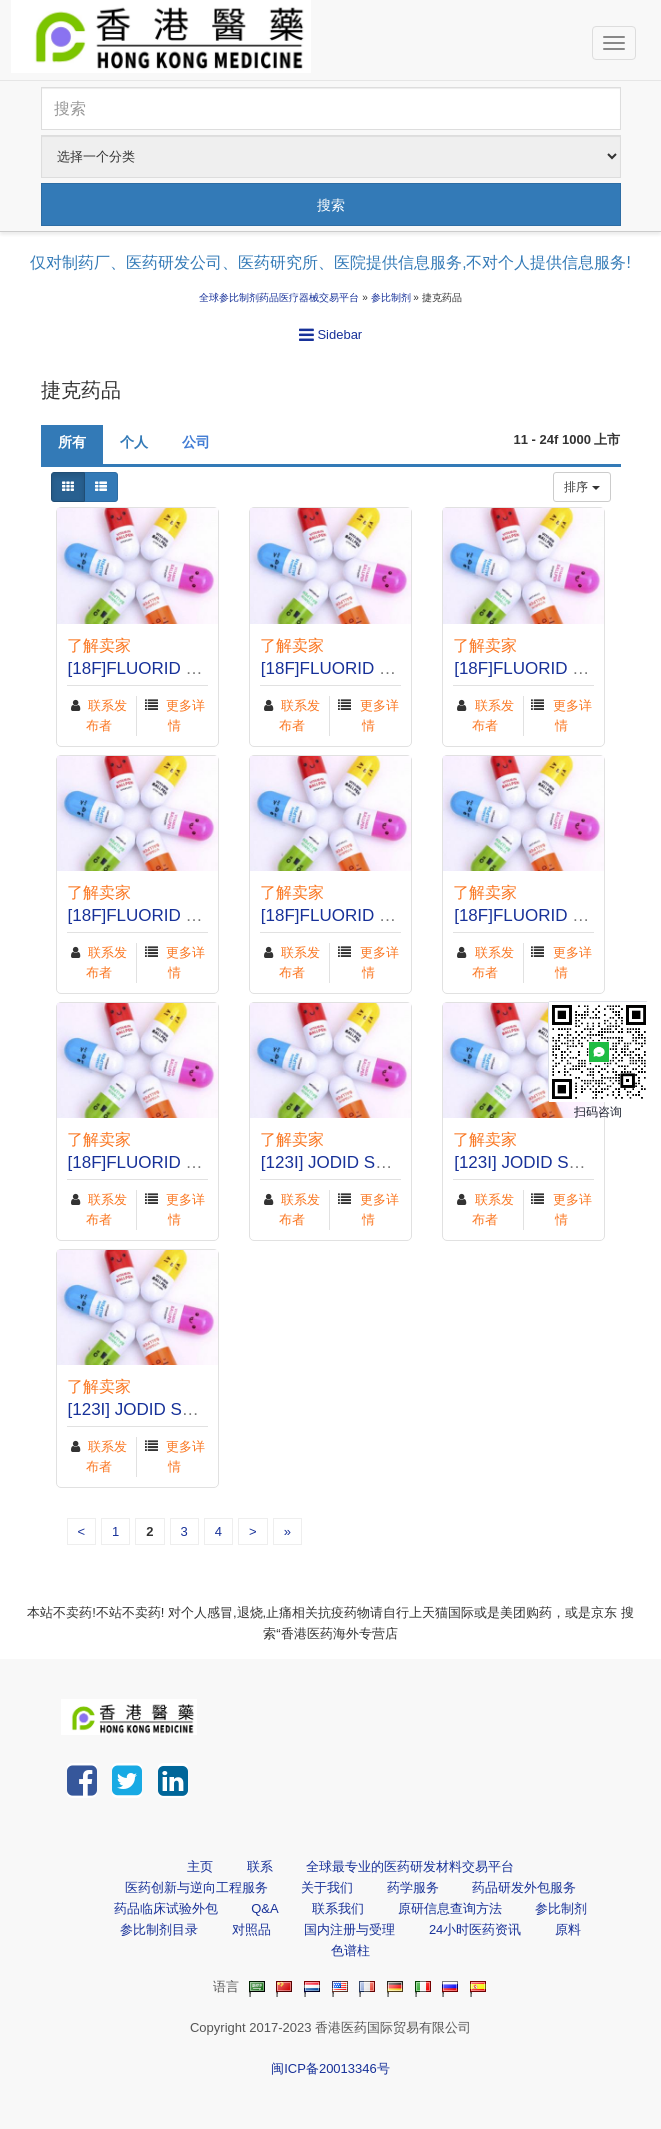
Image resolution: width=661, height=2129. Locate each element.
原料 (568, 1929)
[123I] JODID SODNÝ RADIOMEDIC (399, 1162)
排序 (581, 487)
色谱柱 (350, 1950)
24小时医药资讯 (475, 1929)
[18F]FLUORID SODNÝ (157, 668)
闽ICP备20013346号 (330, 2068)
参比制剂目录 (159, 1929)
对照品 (251, 1929)
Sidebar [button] (330, 334)
